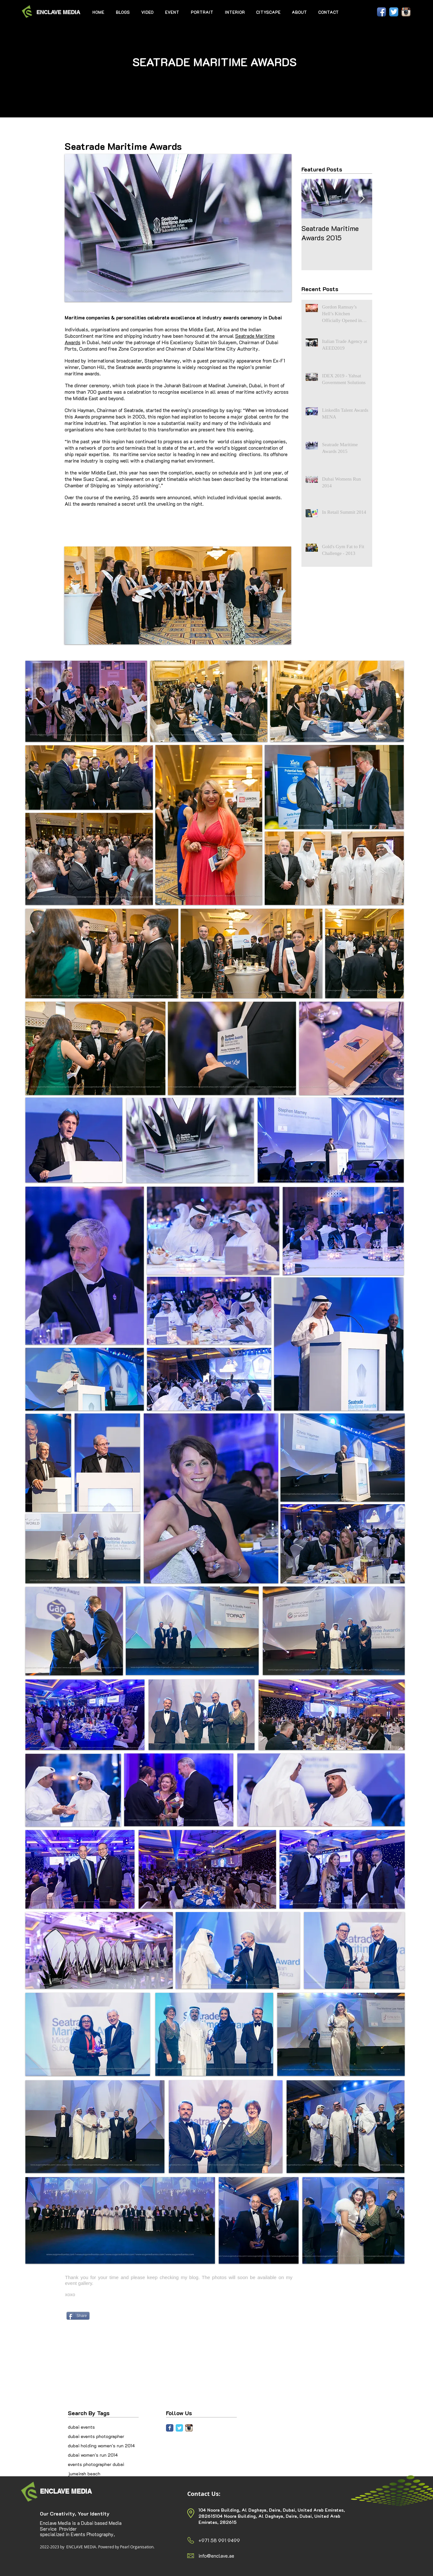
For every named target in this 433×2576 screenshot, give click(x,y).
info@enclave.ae (216, 2555)
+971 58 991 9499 (219, 2540)
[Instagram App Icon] (405, 11)
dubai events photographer (96, 2436)
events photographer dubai (96, 2464)
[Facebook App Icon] (381, 11)
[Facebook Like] (358, 12)
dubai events (81, 2427)
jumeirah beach (84, 2473)
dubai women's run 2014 (93, 2455)
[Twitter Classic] (179, 2428)
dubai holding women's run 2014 (101, 2445)
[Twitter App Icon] (393, 11)
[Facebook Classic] (169, 2428)
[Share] (78, 2316)
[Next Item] (362, 199)
